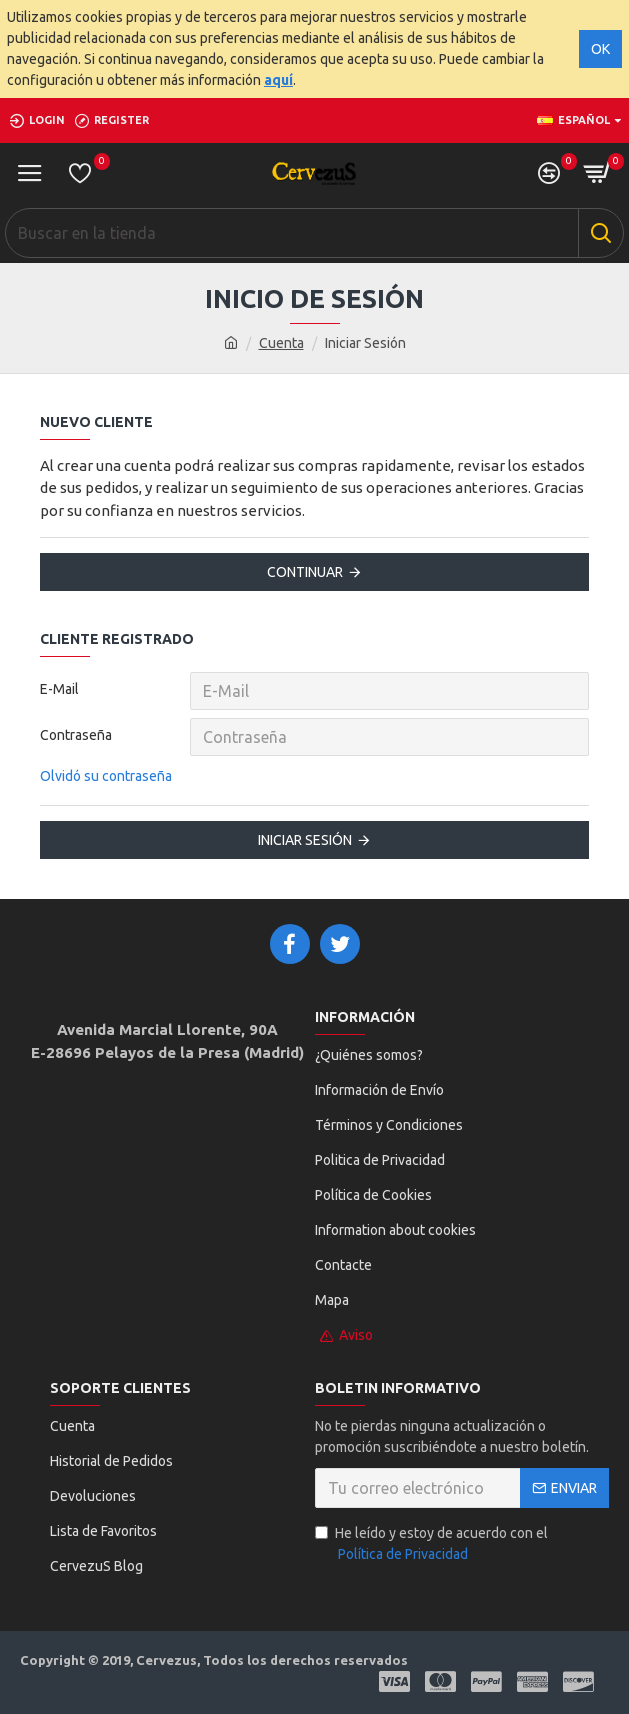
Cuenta (281, 343)
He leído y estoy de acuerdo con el (431, 1545)
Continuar (305, 572)
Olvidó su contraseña (106, 776)
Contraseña (76, 735)
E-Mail (59, 689)
